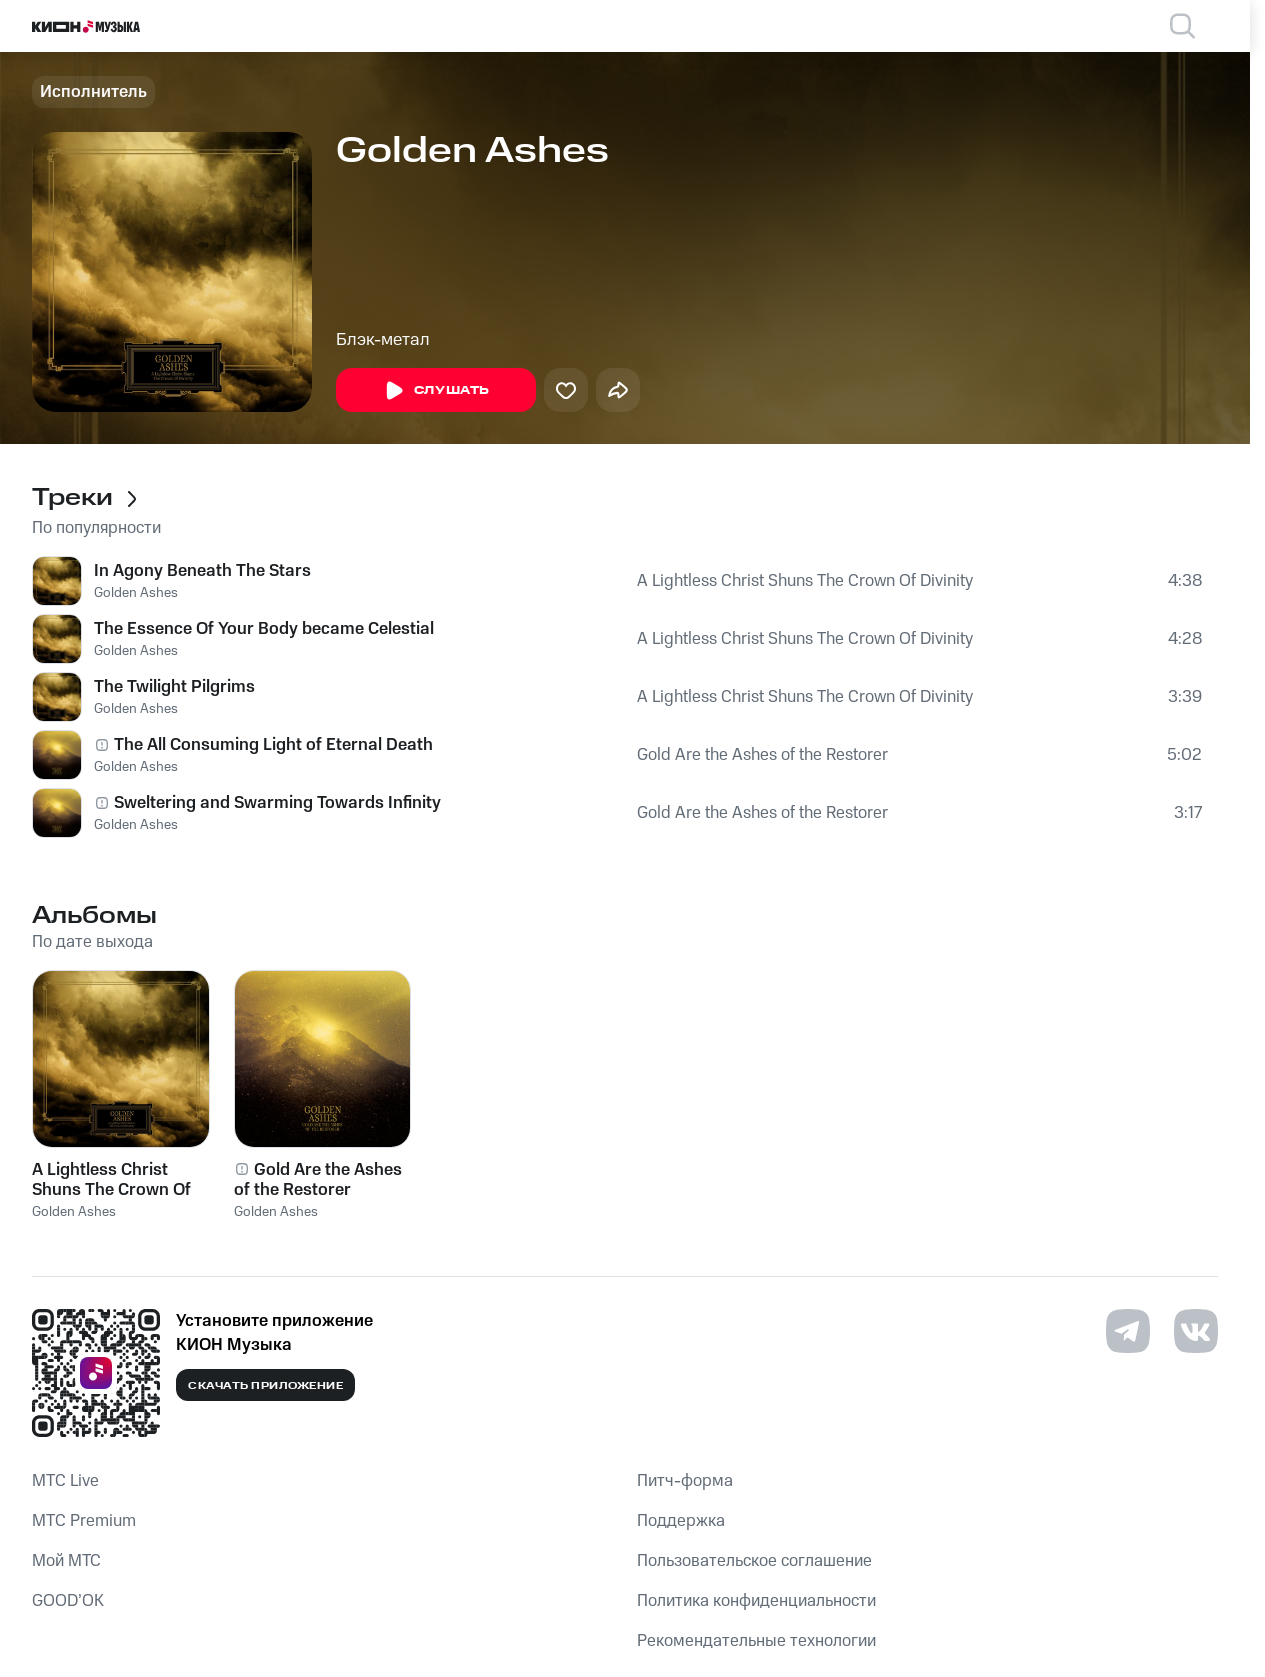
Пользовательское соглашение (754, 1561)
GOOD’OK (68, 1601)
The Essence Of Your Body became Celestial (264, 629)
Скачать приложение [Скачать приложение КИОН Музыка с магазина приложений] (265, 1386)
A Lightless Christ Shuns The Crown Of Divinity (805, 581)
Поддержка (681, 1521)
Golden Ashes (136, 593)
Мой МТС (66, 1561)
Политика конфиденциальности (756, 1601)
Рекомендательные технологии (756, 1641)
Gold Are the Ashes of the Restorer (762, 755)
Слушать (436, 391)
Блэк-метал (383, 340)
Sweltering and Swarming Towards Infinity (277, 803)
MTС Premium (84, 1521)
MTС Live (65, 1481)
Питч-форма (685, 1481)
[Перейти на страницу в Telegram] (1128, 1331)
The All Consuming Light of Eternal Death (273, 745)
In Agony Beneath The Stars (202, 571)
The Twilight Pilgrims (174, 687)
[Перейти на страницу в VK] (1196, 1331)
